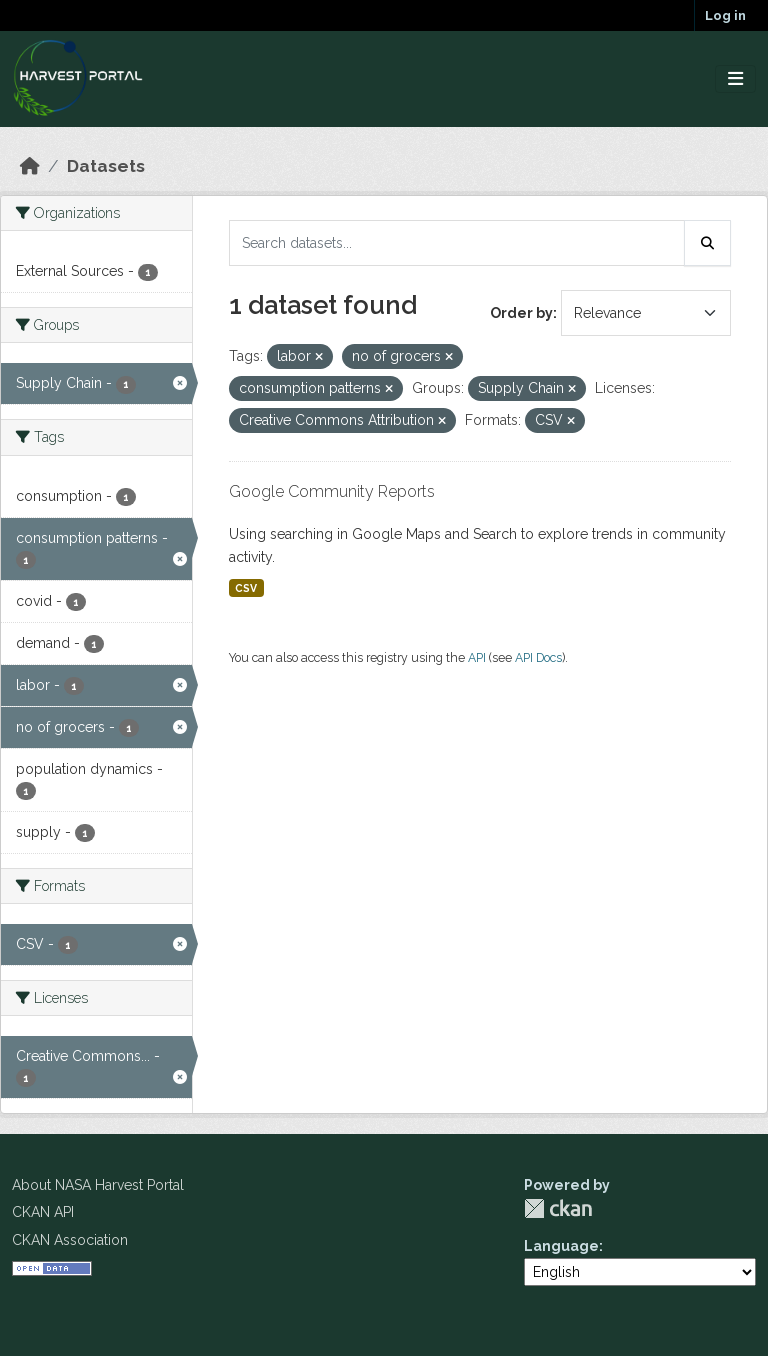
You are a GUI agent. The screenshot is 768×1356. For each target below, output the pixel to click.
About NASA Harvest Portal (98, 1185)
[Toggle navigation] (735, 79)
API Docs (538, 657)
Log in (725, 15)
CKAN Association (70, 1240)
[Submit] (708, 243)
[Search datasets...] (457, 243)
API (477, 657)
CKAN (558, 1208)
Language (561, 1246)
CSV (246, 588)
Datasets (106, 166)
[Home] (30, 166)
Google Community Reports (332, 491)
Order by (521, 313)
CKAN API (43, 1212)
